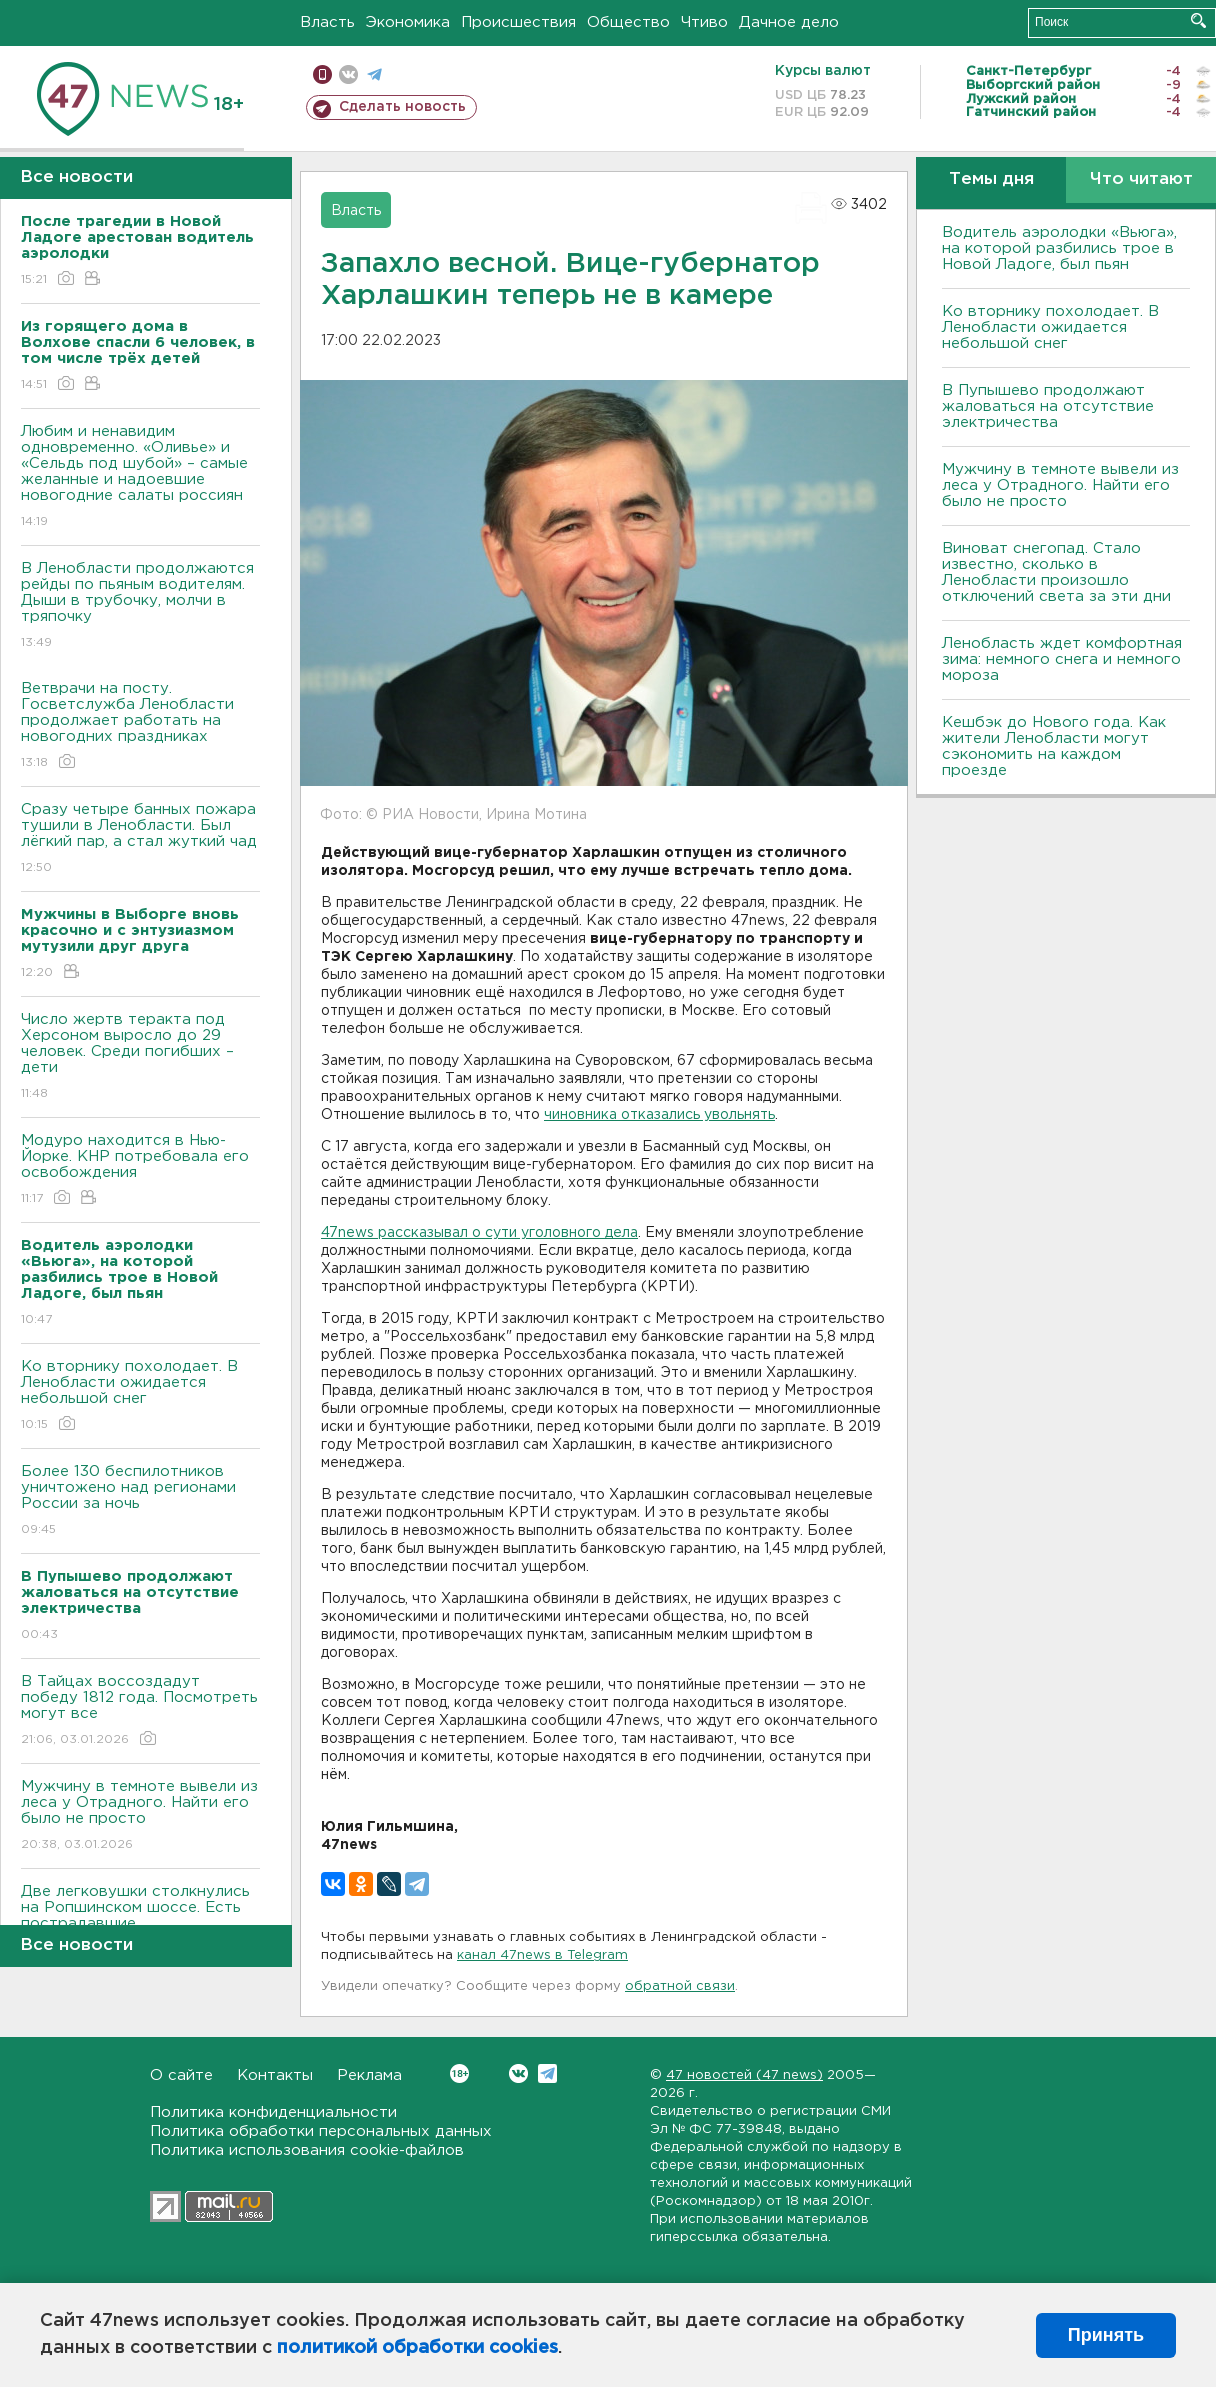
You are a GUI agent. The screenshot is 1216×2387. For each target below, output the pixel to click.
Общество (628, 22)
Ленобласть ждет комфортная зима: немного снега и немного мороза (1062, 659)
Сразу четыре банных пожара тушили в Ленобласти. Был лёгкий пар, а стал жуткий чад (140, 839)
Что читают (1141, 179)
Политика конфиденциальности (273, 2112)
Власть (327, 22)
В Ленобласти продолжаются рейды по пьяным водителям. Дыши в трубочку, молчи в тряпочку (140, 606)
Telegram (547, 2073)
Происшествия (518, 22)
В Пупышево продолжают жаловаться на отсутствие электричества (1048, 406)
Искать (1198, 20)
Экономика (408, 22)
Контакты (275, 2075)
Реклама (369, 2075)
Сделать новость (402, 107)
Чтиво (704, 22)
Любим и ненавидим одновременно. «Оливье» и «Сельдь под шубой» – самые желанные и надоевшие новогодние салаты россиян (140, 477)
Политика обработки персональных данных (321, 2131)
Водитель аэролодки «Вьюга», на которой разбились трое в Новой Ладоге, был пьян (1059, 248)
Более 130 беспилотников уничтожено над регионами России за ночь (140, 1501)
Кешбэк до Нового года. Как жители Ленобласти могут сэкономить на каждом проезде (1054, 746)
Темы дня (991, 179)
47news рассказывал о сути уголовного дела (479, 1233)
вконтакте (348, 74)
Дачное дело (789, 22)
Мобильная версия (322, 74)
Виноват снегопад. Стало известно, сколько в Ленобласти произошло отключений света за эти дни (1056, 572)
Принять (1106, 2335)
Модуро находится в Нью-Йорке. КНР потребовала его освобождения (140, 1170)
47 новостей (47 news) (744, 2075)
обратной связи (680, 1986)
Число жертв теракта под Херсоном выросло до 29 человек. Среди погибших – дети (140, 1057)
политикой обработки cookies (417, 2348)
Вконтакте (459, 2073)
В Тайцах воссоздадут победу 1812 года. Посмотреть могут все (140, 1711)
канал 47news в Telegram (542, 1955)
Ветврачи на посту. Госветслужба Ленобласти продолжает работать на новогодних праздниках (140, 726)
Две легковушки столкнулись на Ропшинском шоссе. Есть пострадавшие (140, 1921)
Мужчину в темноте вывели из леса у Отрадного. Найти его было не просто (140, 1816)
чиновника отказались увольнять (659, 1115)
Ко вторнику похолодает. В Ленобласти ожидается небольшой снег (140, 1396)
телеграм (374, 74)
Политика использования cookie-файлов (307, 2150)
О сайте (181, 2075)
